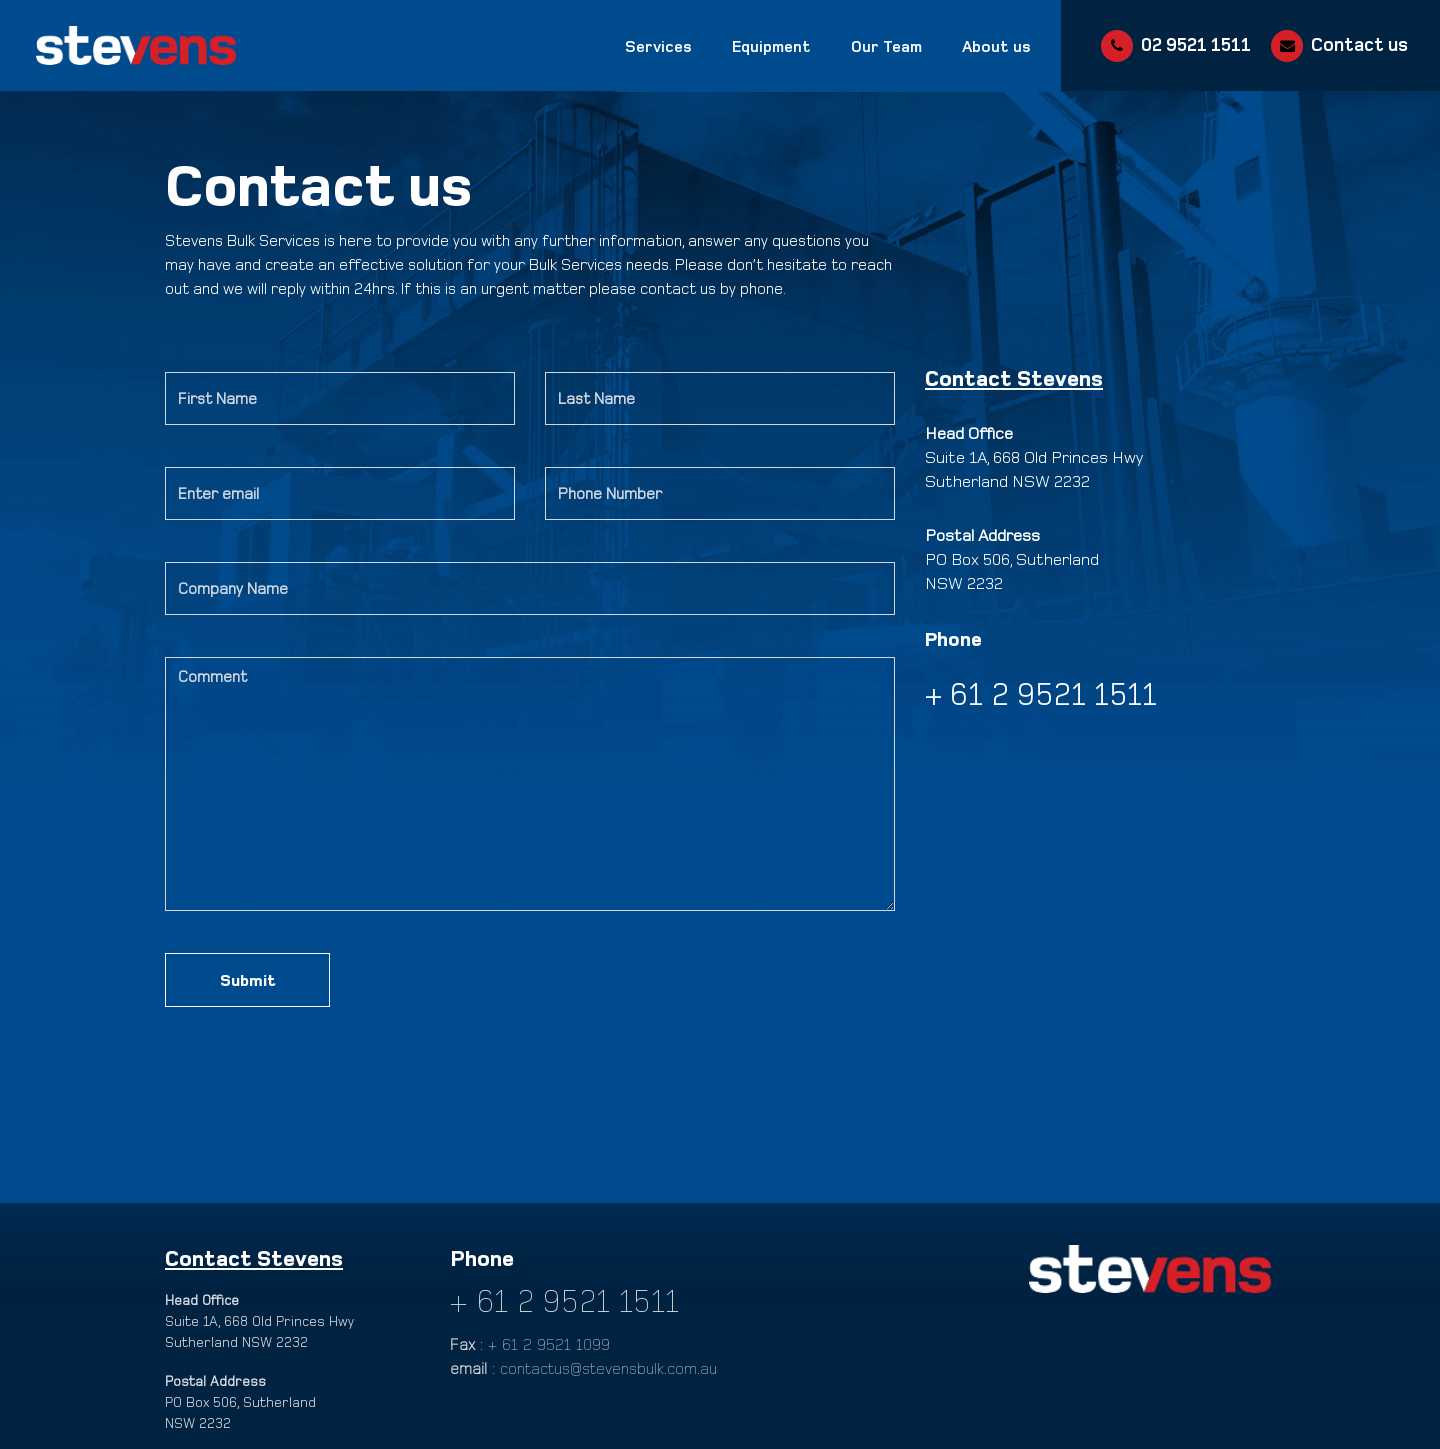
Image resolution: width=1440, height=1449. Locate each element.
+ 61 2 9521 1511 (564, 1298)
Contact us (1359, 44)
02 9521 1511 (1196, 44)
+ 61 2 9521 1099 (549, 1344)
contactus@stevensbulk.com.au (608, 1368)
